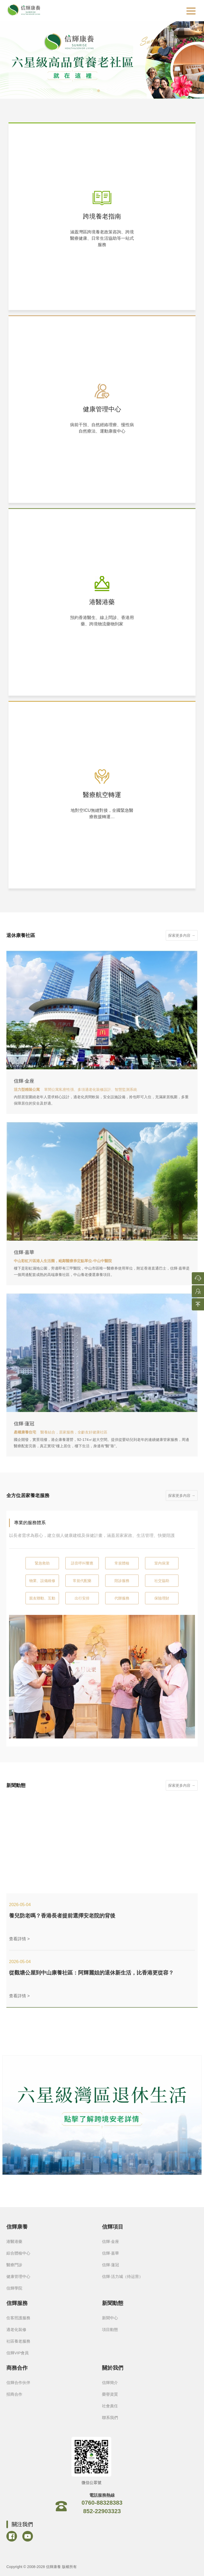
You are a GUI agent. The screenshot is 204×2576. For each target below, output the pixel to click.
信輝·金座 (110, 2241)
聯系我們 (110, 2417)
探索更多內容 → (181, 935)
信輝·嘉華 (110, 2253)
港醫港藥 (14, 2241)
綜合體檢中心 (18, 2253)
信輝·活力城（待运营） (122, 2276)
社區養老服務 (18, 2341)
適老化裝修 (16, 2329)
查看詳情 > (19, 1939)
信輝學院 (14, 2288)
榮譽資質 (110, 2394)
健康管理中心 (18, 2276)
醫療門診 (14, 2265)
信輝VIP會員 (17, 2353)
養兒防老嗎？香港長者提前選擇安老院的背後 (62, 1916)
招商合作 (14, 2394)
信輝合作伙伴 (18, 2382)
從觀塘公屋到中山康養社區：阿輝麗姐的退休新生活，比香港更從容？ (91, 1973)
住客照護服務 (18, 2318)
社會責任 (110, 2406)
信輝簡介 (110, 2382)
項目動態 (110, 2329)
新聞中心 (110, 2318)
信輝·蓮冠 (110, 2265)
